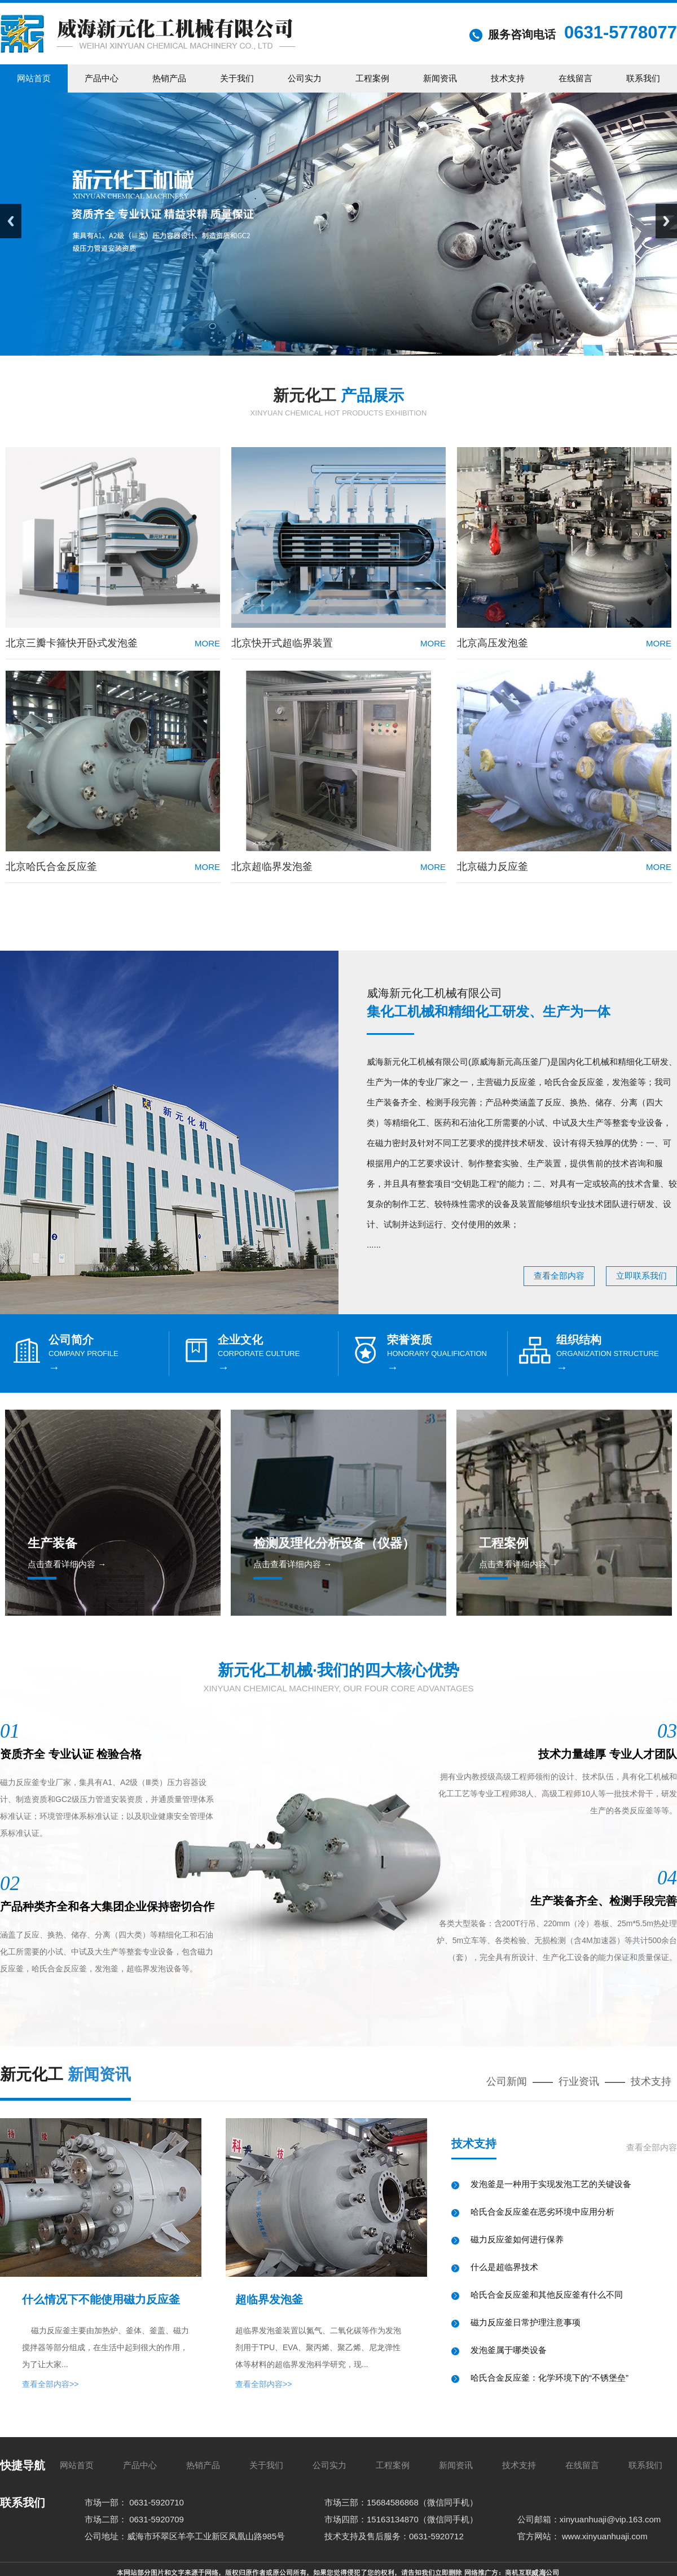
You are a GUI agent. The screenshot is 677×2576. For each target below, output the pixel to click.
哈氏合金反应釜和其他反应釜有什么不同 (547, 2294)
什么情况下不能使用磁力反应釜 (101, 2299)
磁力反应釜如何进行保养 (517, 2239)
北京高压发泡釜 (492, 643)
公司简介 (71, 1339)
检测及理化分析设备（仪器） (334, 1543)
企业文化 (240, 1339)
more (207, 643)
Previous (10, 221)
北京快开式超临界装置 (282, 643)
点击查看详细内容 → (67, 1564)
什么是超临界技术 (504, 2267)
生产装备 (52, 1543)
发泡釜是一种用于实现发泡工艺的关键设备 (551, 2184)
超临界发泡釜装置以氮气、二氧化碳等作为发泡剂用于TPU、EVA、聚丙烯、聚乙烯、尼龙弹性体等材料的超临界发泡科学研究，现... (318, 2347)
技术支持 (651, 2081)
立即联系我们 (641, 1275)
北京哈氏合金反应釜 (51, 866)
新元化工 (338, 395)
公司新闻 (506, 2081)
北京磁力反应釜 (492, 866)
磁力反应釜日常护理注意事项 (526, 2322)
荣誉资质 (409, 1339)
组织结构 (578, 1339)
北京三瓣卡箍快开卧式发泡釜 (72, 643)
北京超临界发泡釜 (272, 866)
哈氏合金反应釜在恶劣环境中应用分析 (542, 2211)
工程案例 (504, 1543)
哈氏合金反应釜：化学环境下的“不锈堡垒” (549, 2377)
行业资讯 (579, 2081)
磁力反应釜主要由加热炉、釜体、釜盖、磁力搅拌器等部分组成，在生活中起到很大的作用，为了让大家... (105, 2347)
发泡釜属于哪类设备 (509, 2350)
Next (666, 221)
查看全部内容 (559, 1275)
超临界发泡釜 (269, 2299)
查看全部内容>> (50, 2384)
